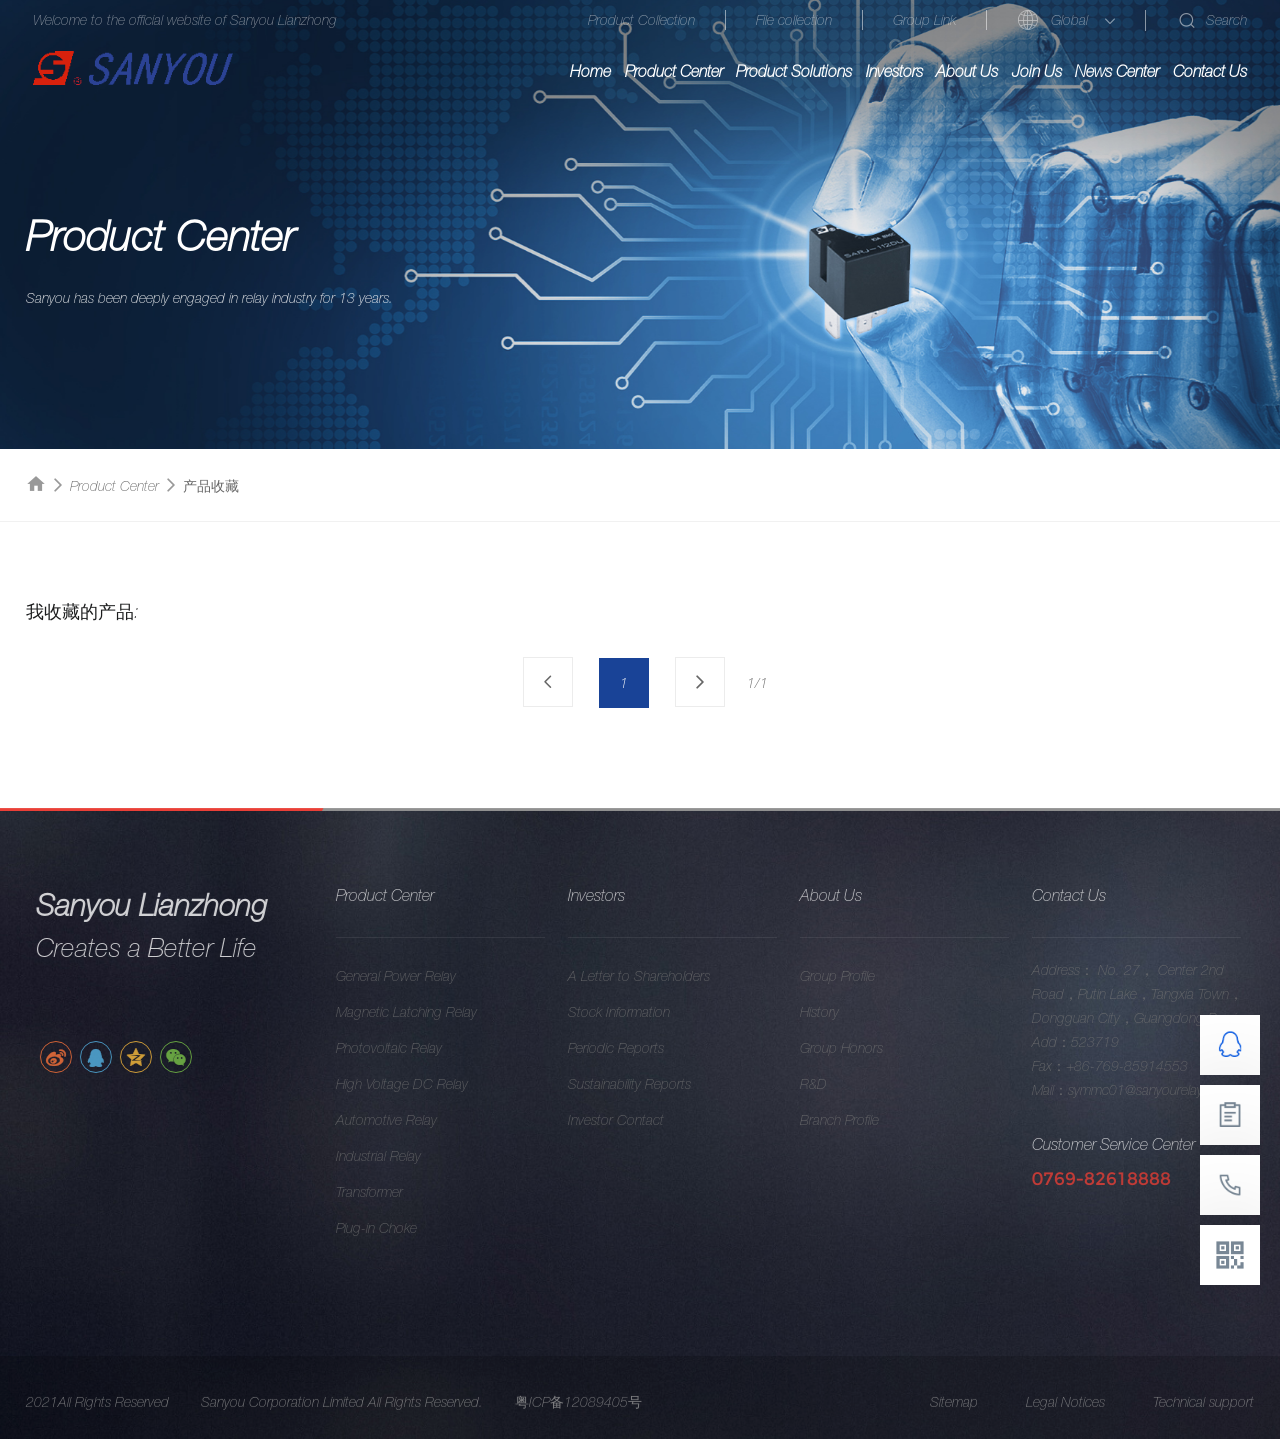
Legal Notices (1065, 1418)
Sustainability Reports (645, 1084)
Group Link (924, 20)
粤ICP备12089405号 (578, 1418)
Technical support (1203, 1418)
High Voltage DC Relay (418, 1084)
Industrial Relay (394, 1156)
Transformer (385, 1192)
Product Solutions (794, 71)
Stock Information (635, 1012)
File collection (794, 20)
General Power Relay (412, 976)
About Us (967, 71)
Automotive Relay (402, 1120)
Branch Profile (855, 1120)
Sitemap (954, 1418)
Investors (894, 71)
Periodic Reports (632, 1048)
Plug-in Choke (392, 1228)
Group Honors (857, 1048)
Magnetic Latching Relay (422, 1012)
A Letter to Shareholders (655, 976)
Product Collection (641, 20)
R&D (829, 1084)
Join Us (1037, 71)
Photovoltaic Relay (405, 1048)
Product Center (674, 71)
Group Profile (853, 976)
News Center (1117, 71)
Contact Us (1210, 71)
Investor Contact (632, 1120)
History (835, 1012)
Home (590, 71)
